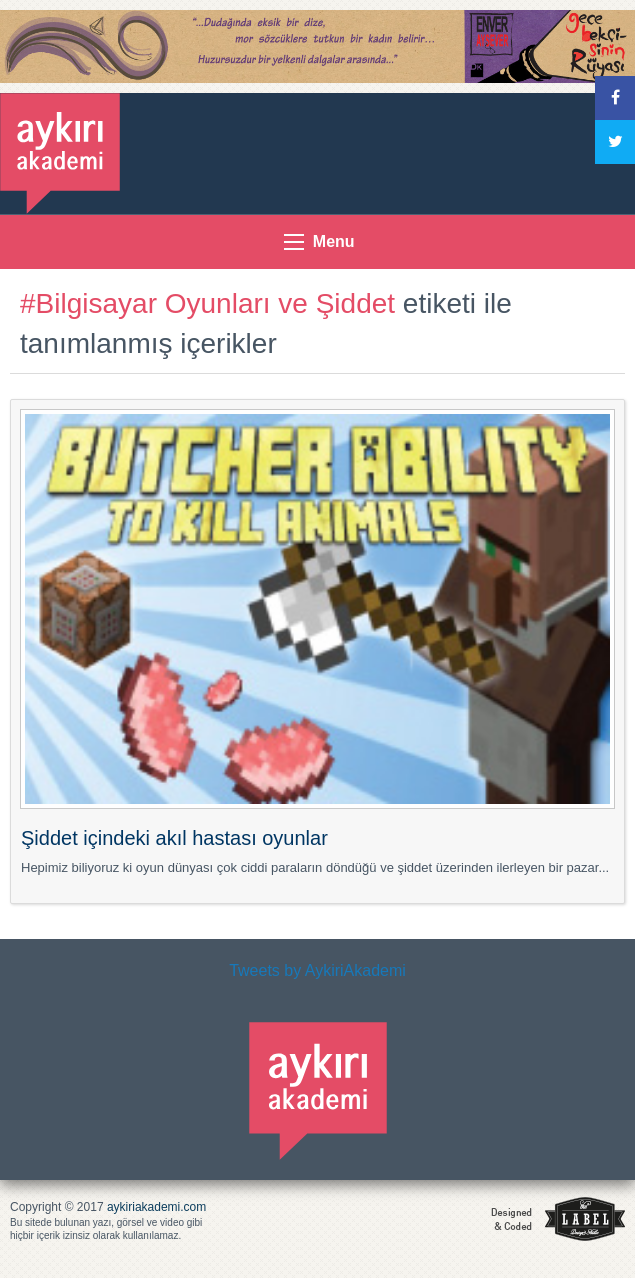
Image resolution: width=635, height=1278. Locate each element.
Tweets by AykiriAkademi (317, 970)
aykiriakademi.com (156, 1207)
